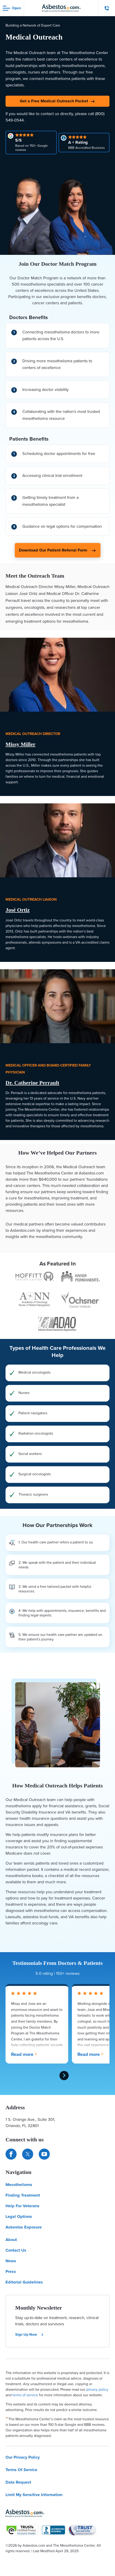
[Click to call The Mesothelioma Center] (107, 8)
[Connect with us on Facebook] (11, 2154)
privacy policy (97, 2389)
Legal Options (19, 2216)
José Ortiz (18, 910)
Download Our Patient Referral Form (57, 550)
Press (11, 2271)
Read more (24, 2054)
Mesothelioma (19, 2185)
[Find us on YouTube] (44, 2154)
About (11, 2240)
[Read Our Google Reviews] (31, 142)
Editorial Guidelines (24, 2282)
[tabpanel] (37, 2024)
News (11, 2261)
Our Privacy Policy (23, 2457)
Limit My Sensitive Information (34, 2495)
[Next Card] (64, 2075)
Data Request (18, 2482)
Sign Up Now (29, 2334)
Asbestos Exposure (24, 2227)
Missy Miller (20, 744)
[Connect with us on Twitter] (27, 2154)
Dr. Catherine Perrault (32, 1083)
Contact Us (16, 2250)
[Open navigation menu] (12, 8)
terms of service (25, 2395)
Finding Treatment (23, 2195)
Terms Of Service (21, 2470)
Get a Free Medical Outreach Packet (57, 101)
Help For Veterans (22, 2206)
